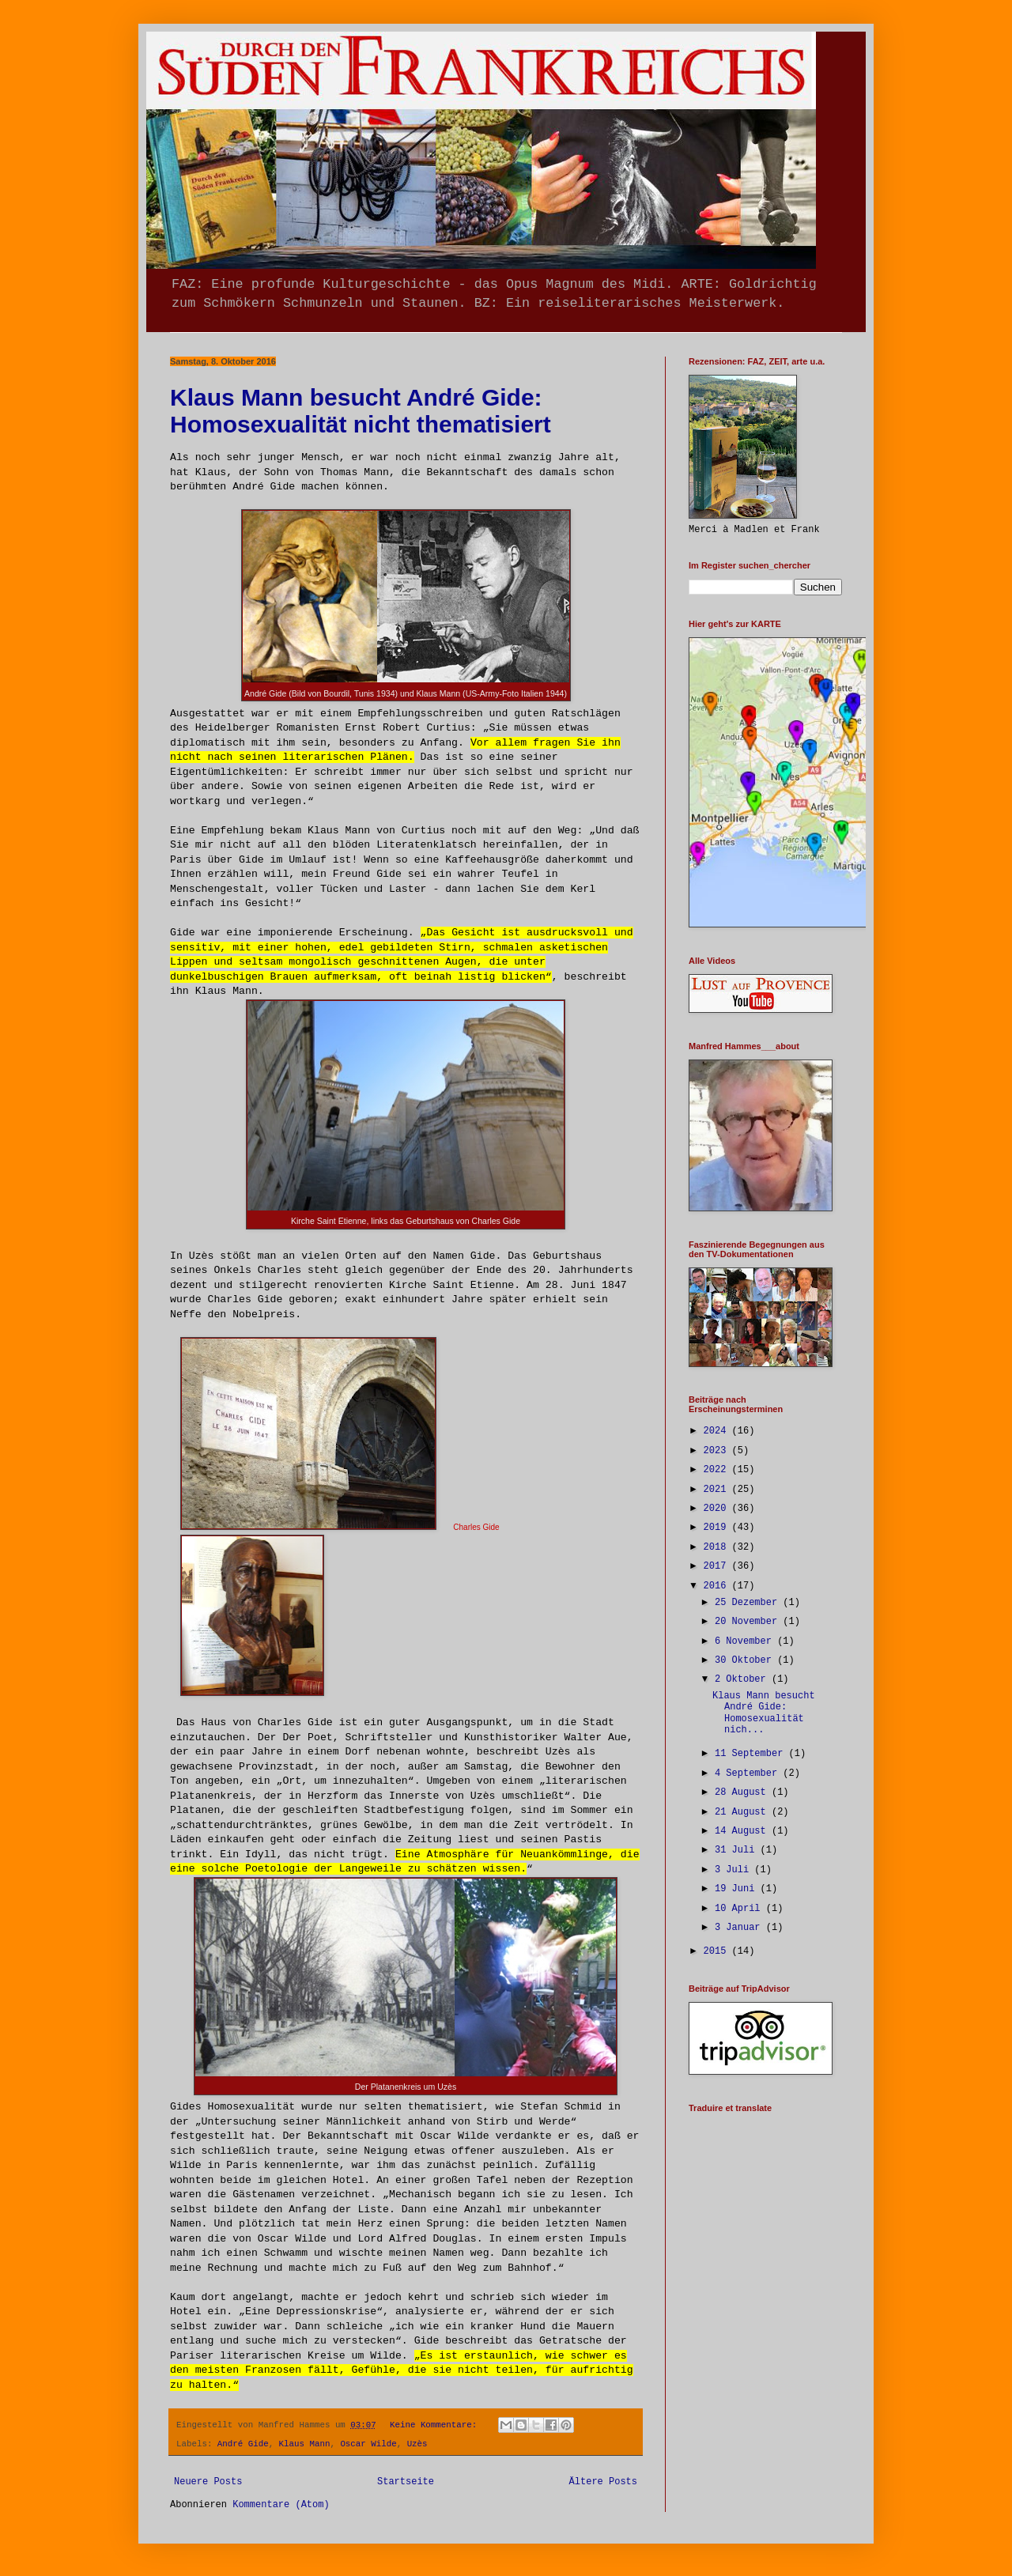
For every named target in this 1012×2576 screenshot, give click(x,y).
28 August (743, 1792)
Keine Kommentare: (436, 2425)
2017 (718, 1566)
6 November (746, 1641)
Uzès (417, 2444)
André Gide (243, 2444)
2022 (718, 1469)
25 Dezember (749, 1602)
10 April (740, 1908)
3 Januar (740, 1927)
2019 (718, 1527)
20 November (749, 1621)
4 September (749, 1773)
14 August (743, 1831)
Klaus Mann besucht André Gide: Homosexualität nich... (763, 1713)
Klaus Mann (304, 2444)
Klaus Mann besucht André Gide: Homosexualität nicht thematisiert (360, 410)
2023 (718, 1450)
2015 (718, 1951)
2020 (718, 1508)
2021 (718, 1489)
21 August (743, 1812)
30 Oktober (746, 1660)
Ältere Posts (603, 2481)
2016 (718, 1586)
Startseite (405, 2481)
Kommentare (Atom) (280, 2504)
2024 (718, 1431)
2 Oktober (743, 1679)
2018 (718, 1547)
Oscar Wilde (368, 2444)
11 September (752, 1753)
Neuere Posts (208, 2481)
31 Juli (738, 1850)
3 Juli (734, 1869)
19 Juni (738, 1888)
